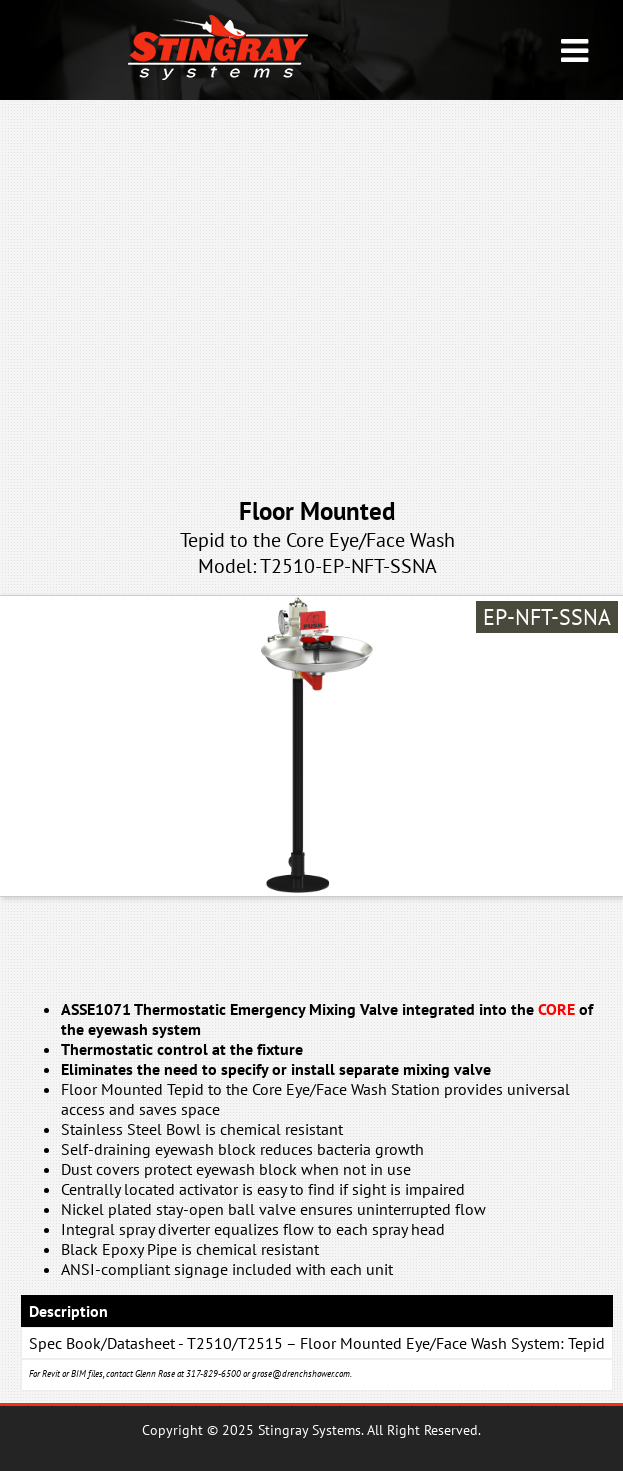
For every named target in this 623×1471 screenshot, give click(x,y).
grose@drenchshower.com (301, 1373)
